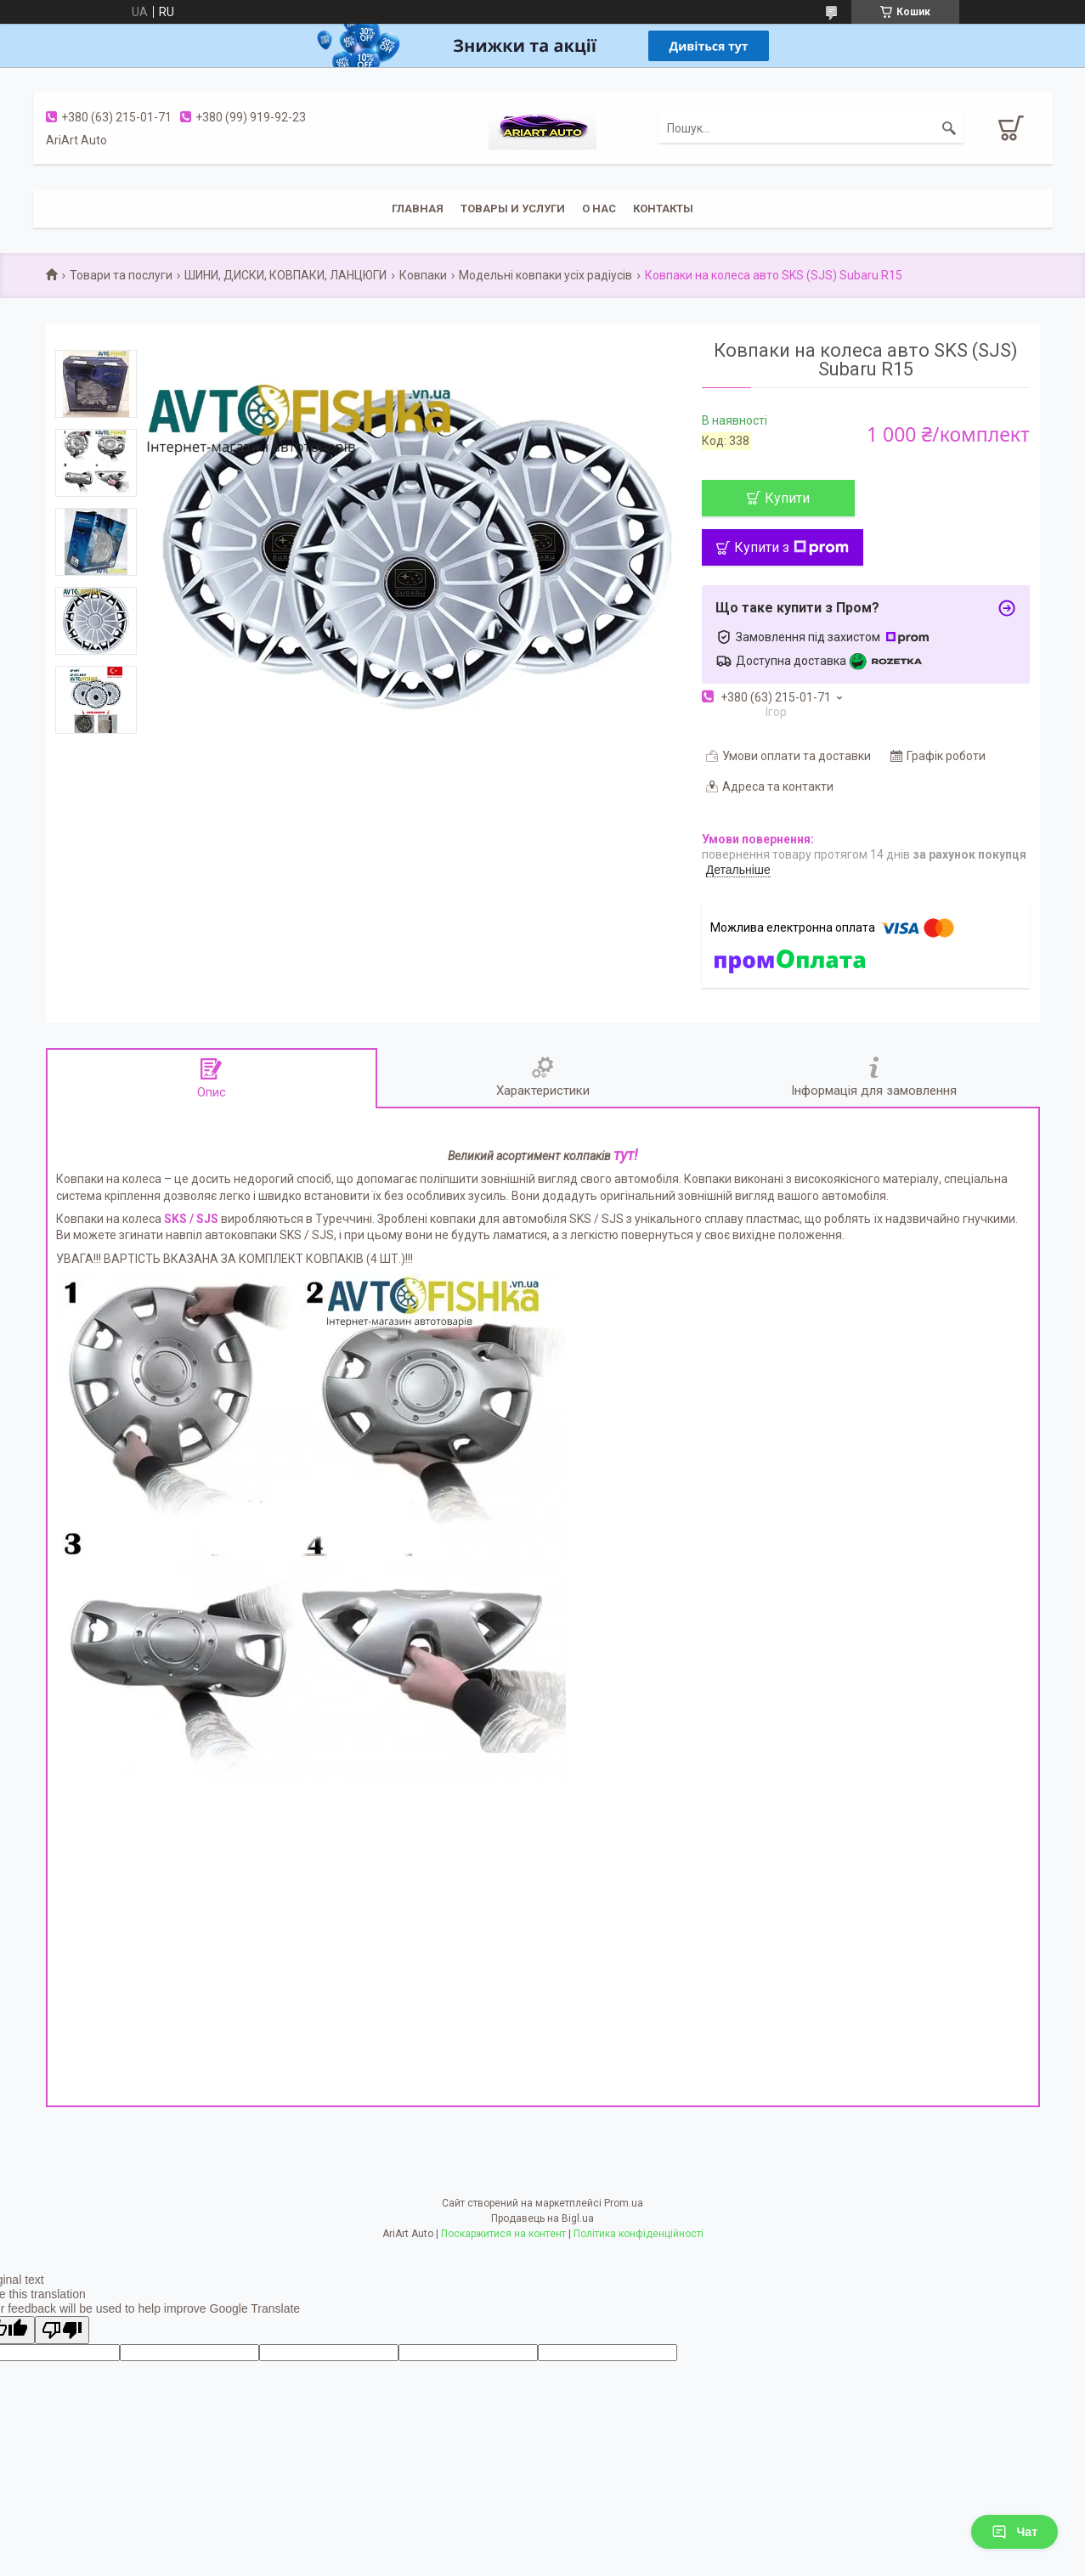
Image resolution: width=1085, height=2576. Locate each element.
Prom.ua (623, 2203)
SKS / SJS (191, 1219)
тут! (625, 1155)
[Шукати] (949, 128)
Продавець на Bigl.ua (542, 2218)
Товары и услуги (513, 208)
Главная (418, 208)
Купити (787, 498)
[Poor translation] (62, 2330)
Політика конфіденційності (639, 2234)
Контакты (663, 208)
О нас (599, 208)
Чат (1014, 2531)
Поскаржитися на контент (503, 2234)
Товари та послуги (121, 275)
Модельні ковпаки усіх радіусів (545, 275)
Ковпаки (423, 275)
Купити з (791, 547)
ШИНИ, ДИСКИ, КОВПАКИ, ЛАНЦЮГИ (285, 275)
